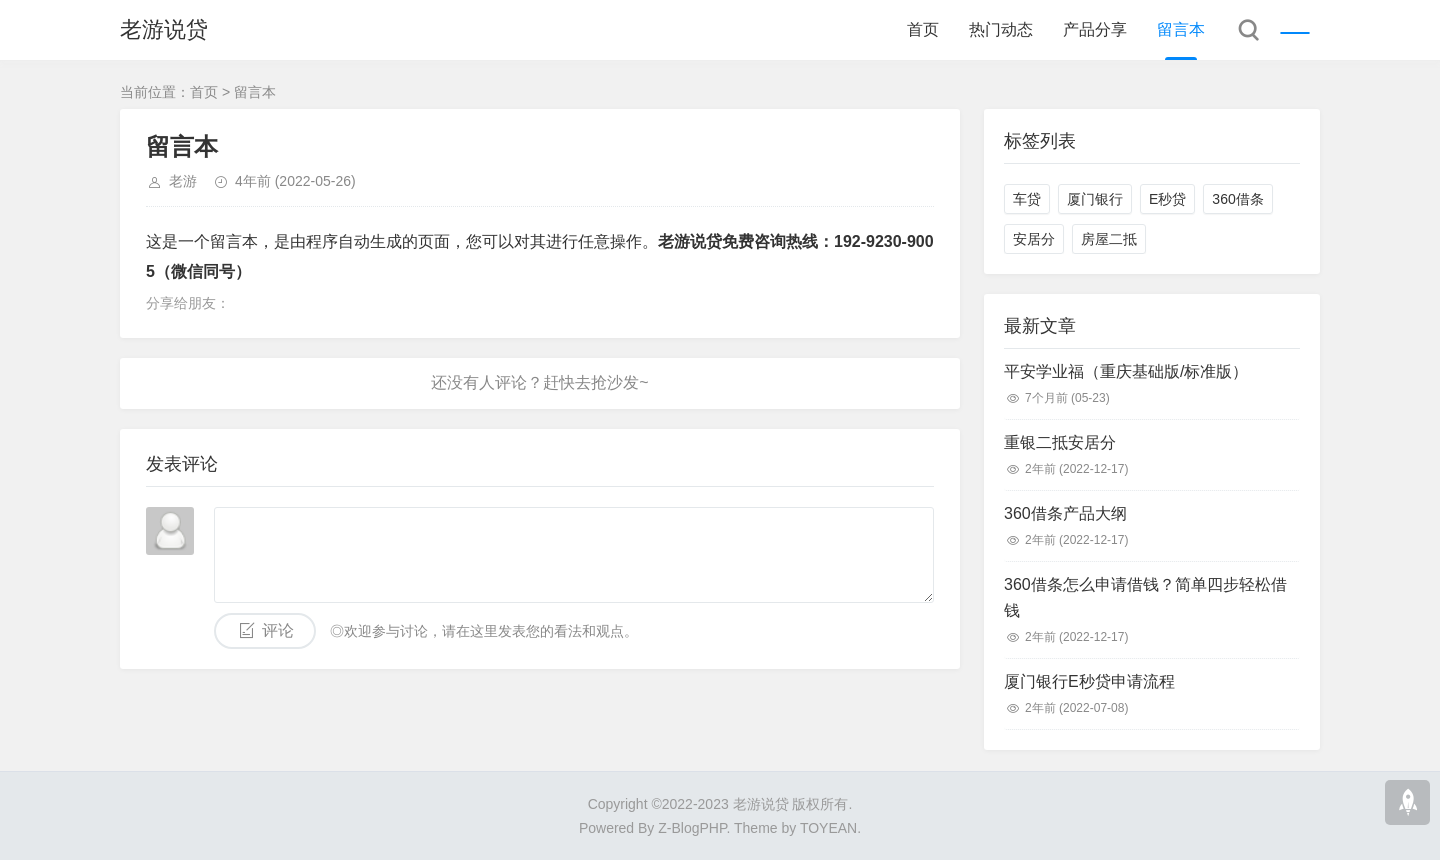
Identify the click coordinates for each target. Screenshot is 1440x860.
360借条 (1237, 199)
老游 (183, 181)
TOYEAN (828, 828)
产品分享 (1095, 29)
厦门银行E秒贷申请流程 (1089, 681)
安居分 (1034, 239)
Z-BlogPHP (692, 828)
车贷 (1027, 199)
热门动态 (1001, 29)
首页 (923, 29)
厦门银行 (1095, 199)
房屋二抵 (1109, 239)
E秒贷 (1167, 199)
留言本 (1181, 29)
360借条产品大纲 (1065, 513)
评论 (278, 630)
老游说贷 (164, 29)
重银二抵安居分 (1060, 442)
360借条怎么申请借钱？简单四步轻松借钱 (1145, 597)
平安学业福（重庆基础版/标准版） (1126, 371)
